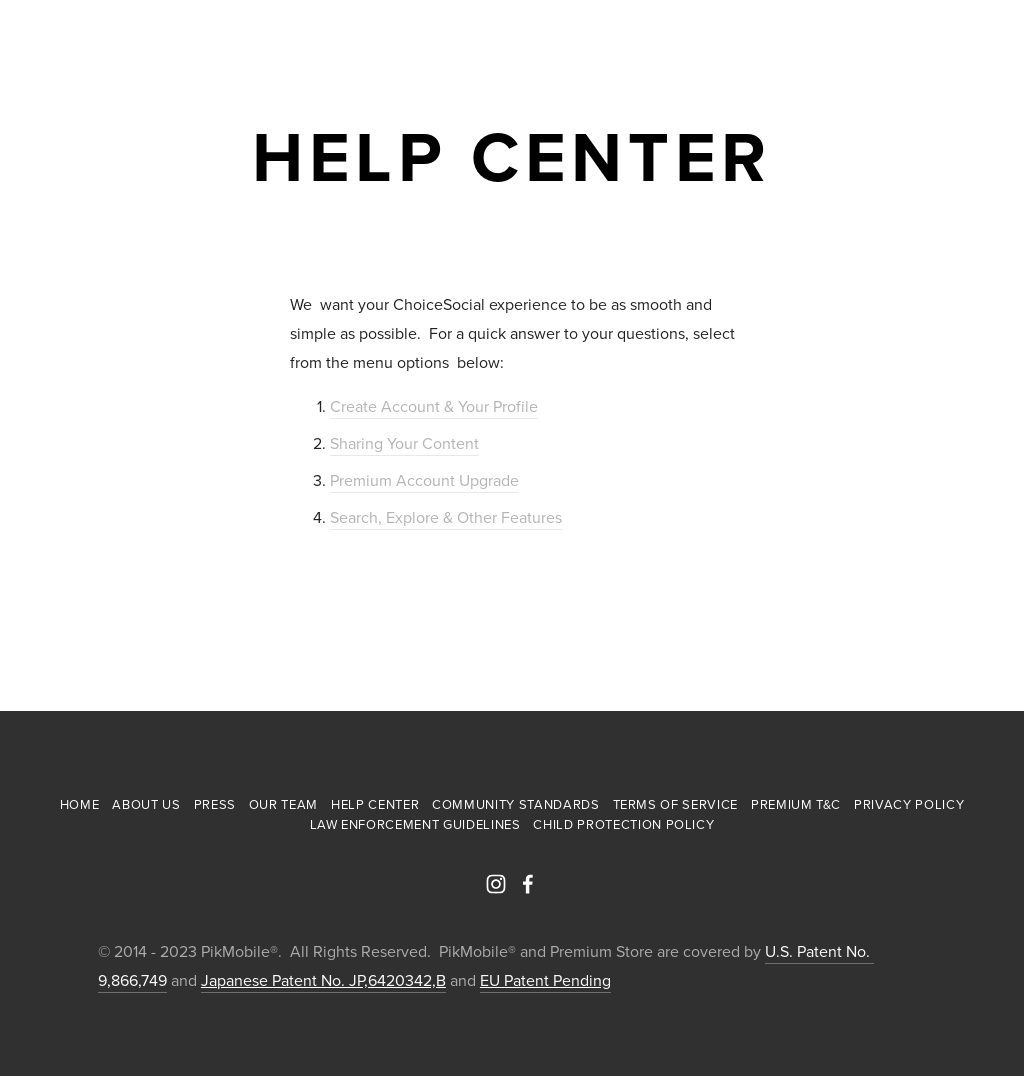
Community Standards (515, 804)
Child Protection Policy (623, 824)
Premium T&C (796, 804)
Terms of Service (675, 804)
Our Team (283, 804)
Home (80, 804)
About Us (146, 804)
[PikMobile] (496, 884)
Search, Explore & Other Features (446, 517)
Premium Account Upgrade (424, 480)
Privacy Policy (909, 804)
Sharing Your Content (404, 443)
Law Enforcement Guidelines (415, 824)
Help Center (375, 804)
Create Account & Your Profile (434, 406)
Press (215, 804)
